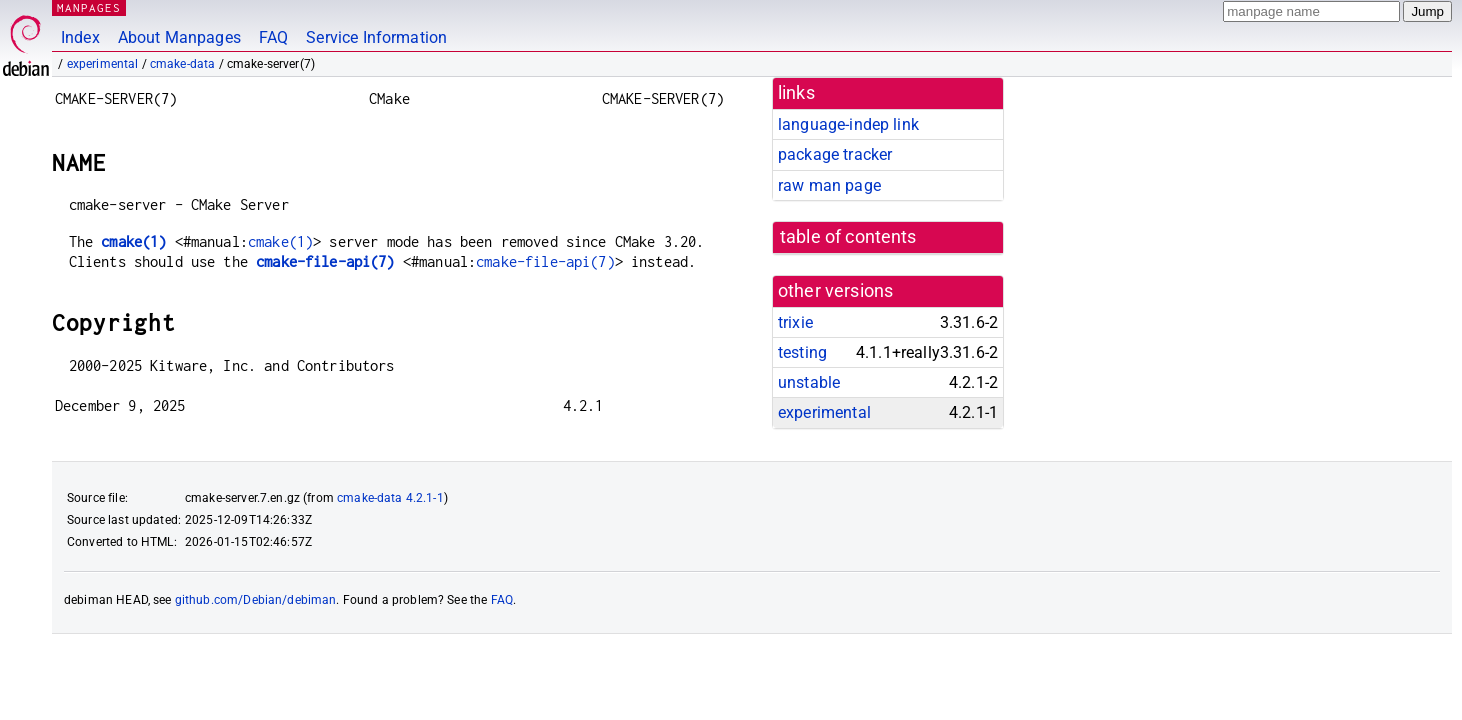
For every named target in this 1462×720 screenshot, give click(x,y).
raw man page (829, 185)
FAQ (273, 37)
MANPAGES (89, 7)
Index (80, 37)
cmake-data (183, 64)
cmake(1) (133, 241)
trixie (795, 322)
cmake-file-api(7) (325, 261)
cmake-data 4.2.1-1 (390, 498)
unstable (809, 382)
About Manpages (179, 37)
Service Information (376, 37)
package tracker (835, 154)
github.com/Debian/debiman (256, 600)
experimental (103, 64)
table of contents (848, 237)
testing (802, 352)
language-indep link (848, 124)
